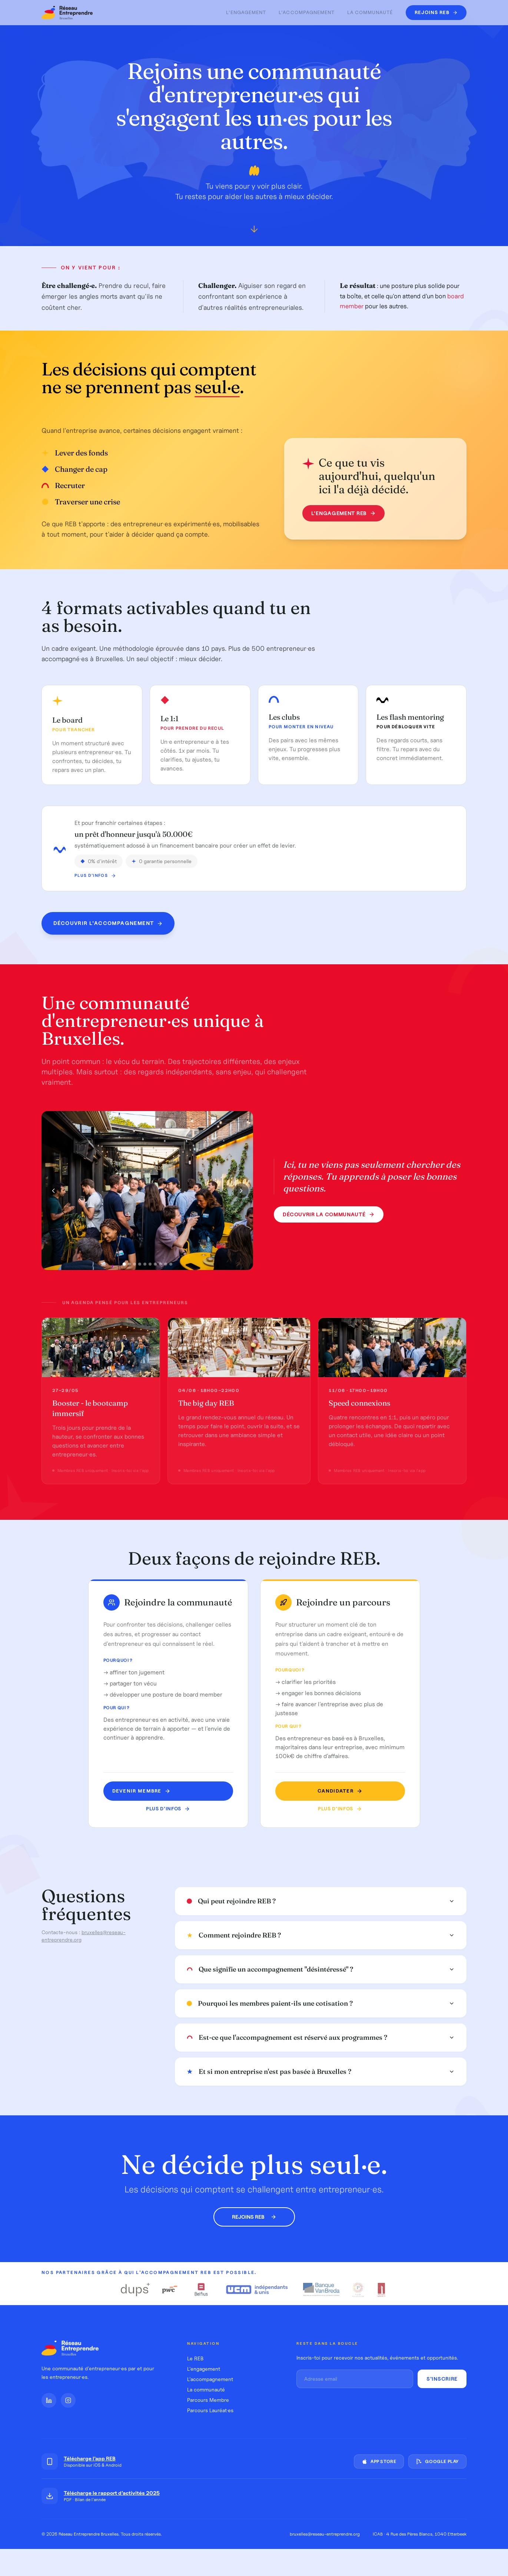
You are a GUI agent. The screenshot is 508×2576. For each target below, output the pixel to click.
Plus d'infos (95, 883)
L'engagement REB (341, 513)
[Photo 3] (134, 1265)
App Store (379, 2461)
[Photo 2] (129, 1265)
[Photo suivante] (241, 1192)
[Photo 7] (155, 1265)
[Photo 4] (139, 1265)
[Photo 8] (160, 1265)
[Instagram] (68, 2400)
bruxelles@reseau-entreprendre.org (325, 2534)
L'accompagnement (307, 12)
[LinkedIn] (48, 2400)
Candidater (337, 1791)
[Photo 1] (124, 1265)
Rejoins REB (254, 2217)
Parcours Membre (208, 2400)
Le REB (195, 2358)
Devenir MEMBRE (142, 1791)
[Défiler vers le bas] (254, 231)
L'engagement (246, 12)
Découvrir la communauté (328, 1216)
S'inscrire (442, 2379)
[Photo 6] (150, 1265)
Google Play (437, 2461)
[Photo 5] (144, 1265)
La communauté (370, 12)
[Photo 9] (165, 1265)
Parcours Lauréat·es (210, 2410)
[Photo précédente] (53, 1192)
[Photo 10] (170, 1265)
